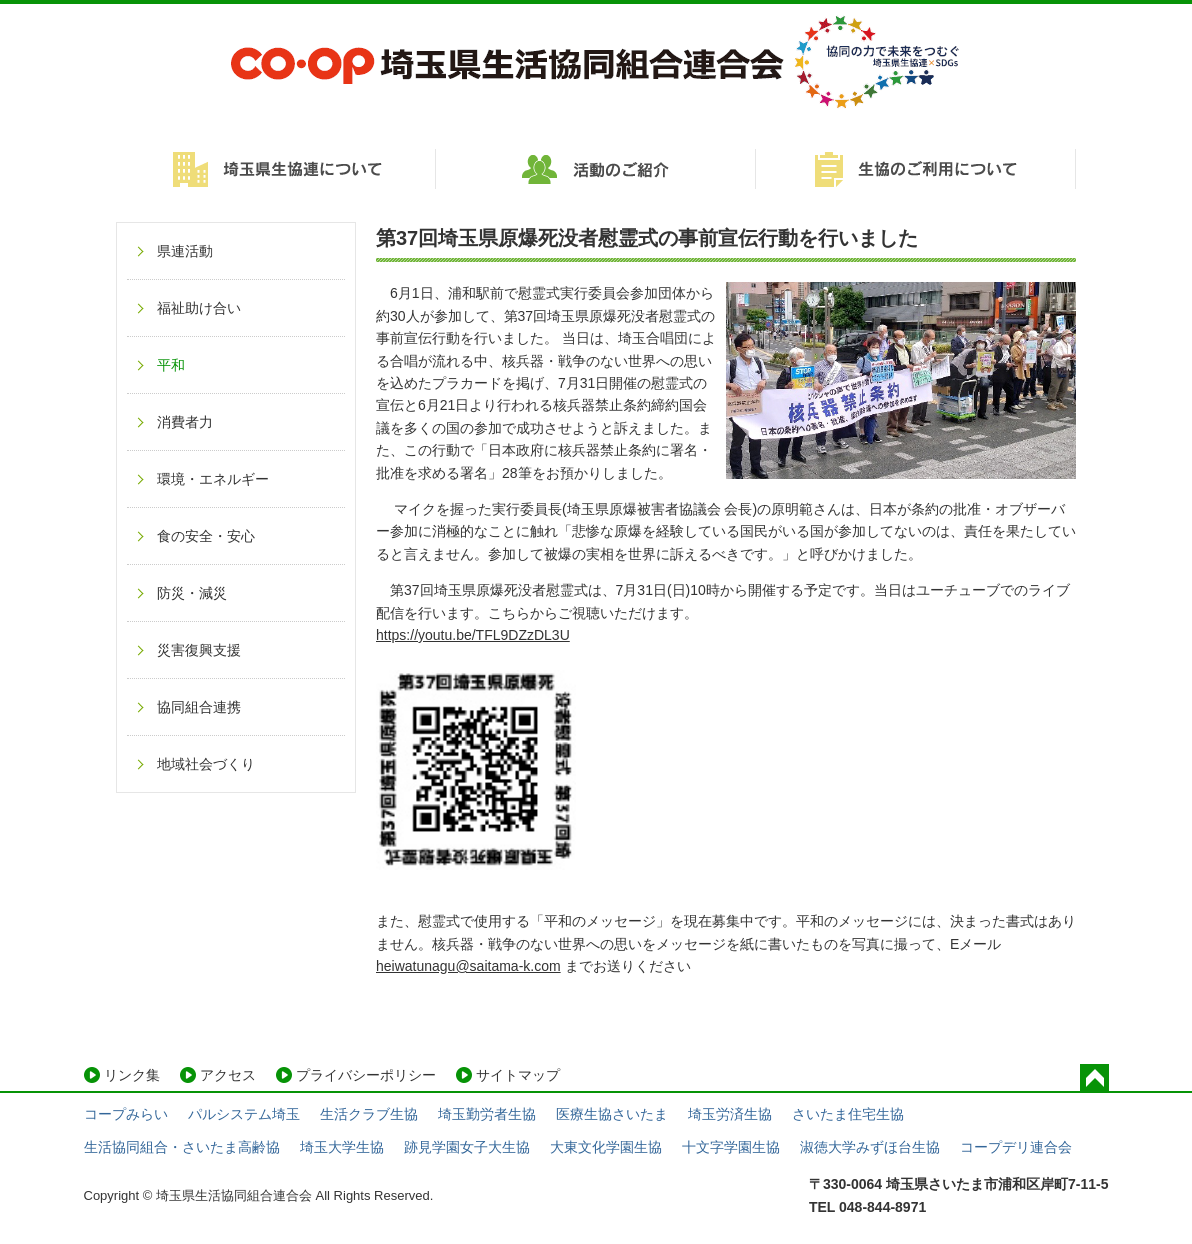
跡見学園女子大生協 (467, 1147)
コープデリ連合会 (1016, 1147)
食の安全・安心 (206, 536)
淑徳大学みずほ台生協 (870, 1147)
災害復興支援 (199, 650)
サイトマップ (518, 1075)
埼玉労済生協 (730, 1114)
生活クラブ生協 (369, 1114)
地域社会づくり (206, 764)
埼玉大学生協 (342, 1147)
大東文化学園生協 (606, 1147)
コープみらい (126, 1114)
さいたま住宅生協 (848, 1114)
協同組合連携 (199, 707)
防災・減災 (192, 593)
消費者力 (185, 422)
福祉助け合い (199, 308)
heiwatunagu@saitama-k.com (468, 966)
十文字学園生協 (731, 1147)
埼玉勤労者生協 (487, 1114)
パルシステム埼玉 (244, 1114)
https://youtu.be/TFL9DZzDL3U (473, 635)
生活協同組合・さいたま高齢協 (182, 1147)
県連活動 (185, 251)
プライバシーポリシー (366, 1075)
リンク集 (132, 1075)
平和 (171, 365)
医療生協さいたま (612, 1114)
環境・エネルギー (213, 479)
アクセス (228, 1075)
